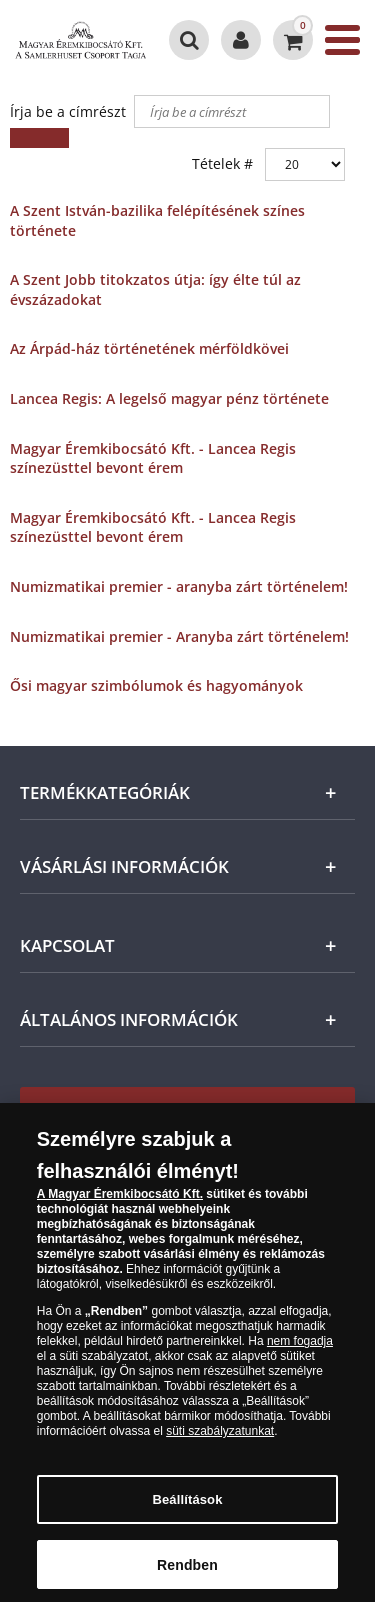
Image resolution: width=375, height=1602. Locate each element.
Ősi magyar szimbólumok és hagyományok (156, 685)
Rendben (187, 1571)
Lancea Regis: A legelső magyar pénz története (169, 398)
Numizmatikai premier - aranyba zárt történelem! (179, 586)
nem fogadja (300, 1348)
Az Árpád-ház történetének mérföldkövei (149, 348)
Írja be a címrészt (70, 111)
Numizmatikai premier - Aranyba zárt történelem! (179, 636)
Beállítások (187, 1506)
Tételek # (222, 163)
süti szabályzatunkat (220, 1438)
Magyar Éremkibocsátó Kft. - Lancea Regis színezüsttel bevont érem (153, 458)
